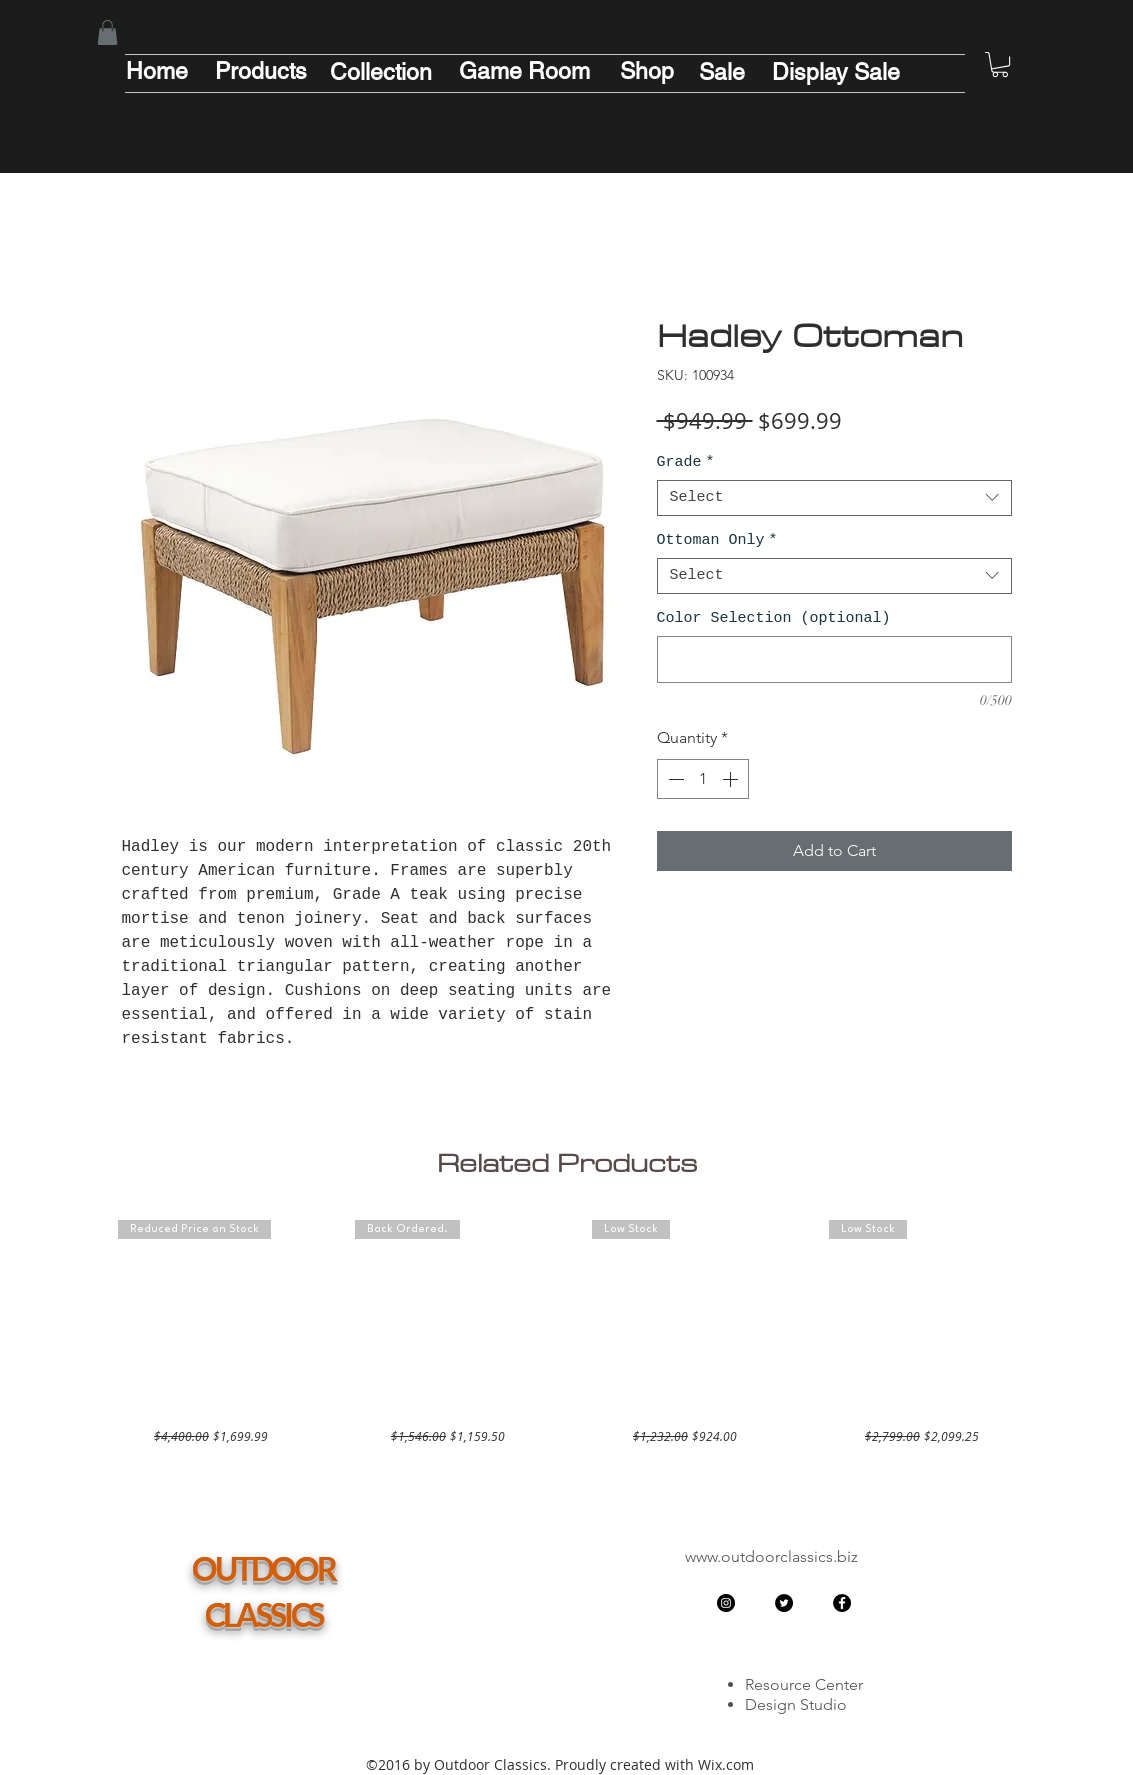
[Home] (157, 71)
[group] (567, 1332)
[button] (107, 32)
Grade (686, 462)
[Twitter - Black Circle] (784, 1603)
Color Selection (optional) (774, 618)
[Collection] (381, 72)
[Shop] (647, 71)
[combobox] (834, 498)
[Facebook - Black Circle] (842, 1603)
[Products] (261, 71)
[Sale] (722, 72)
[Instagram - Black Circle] (726, 1603)
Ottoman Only (717, 540)
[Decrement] (674, 779)
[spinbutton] (703, 779)
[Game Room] (525, 71)
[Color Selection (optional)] (834, 659)
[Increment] (732, 779)
